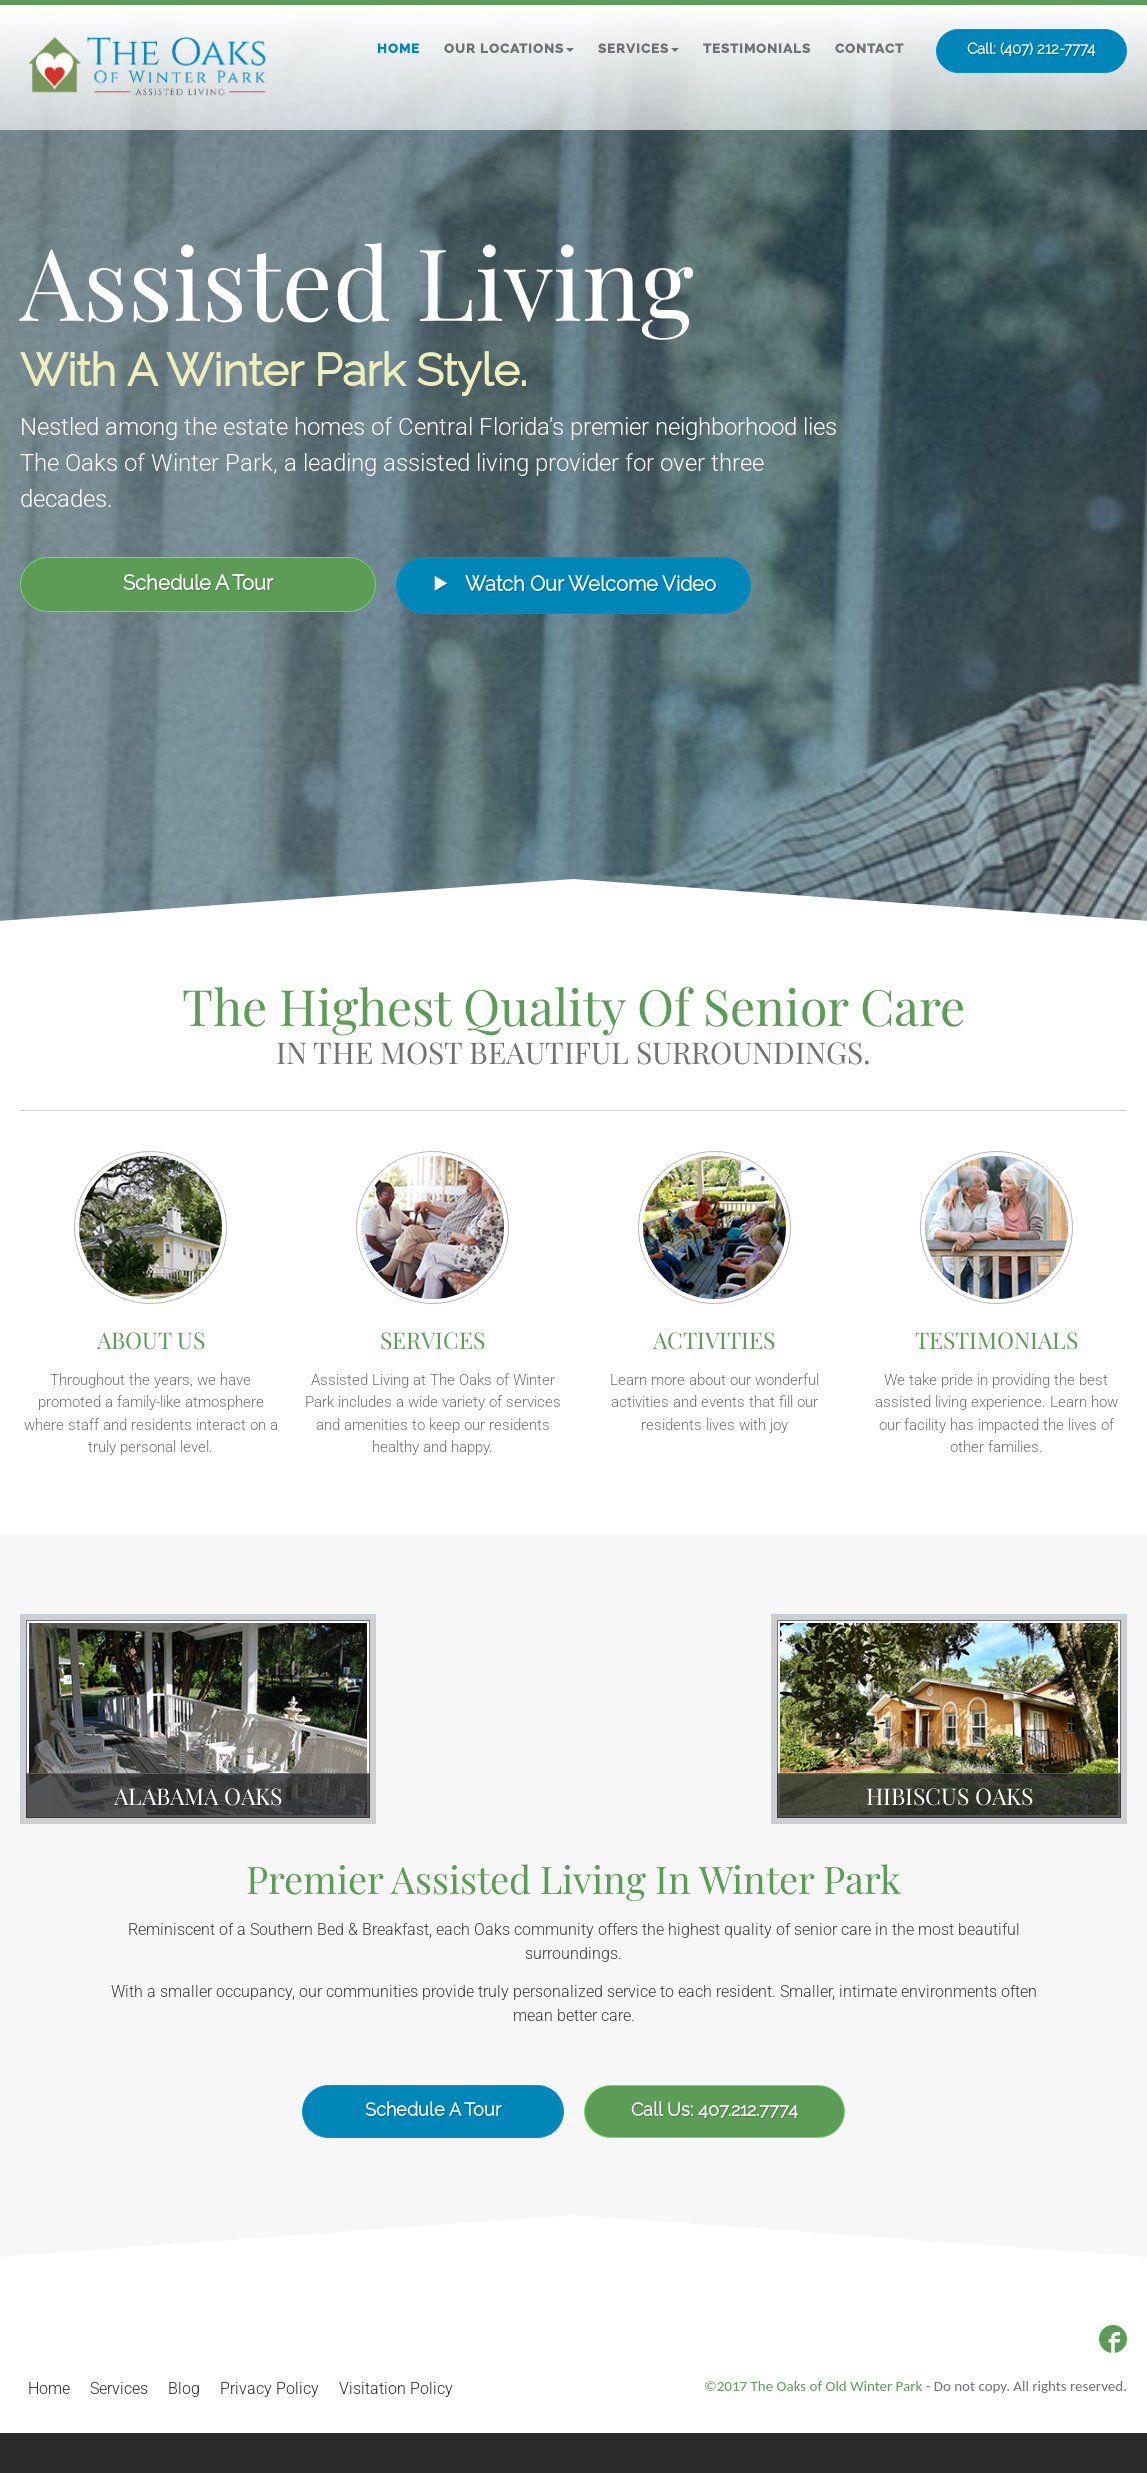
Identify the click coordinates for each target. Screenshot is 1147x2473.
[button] (509, 49)
